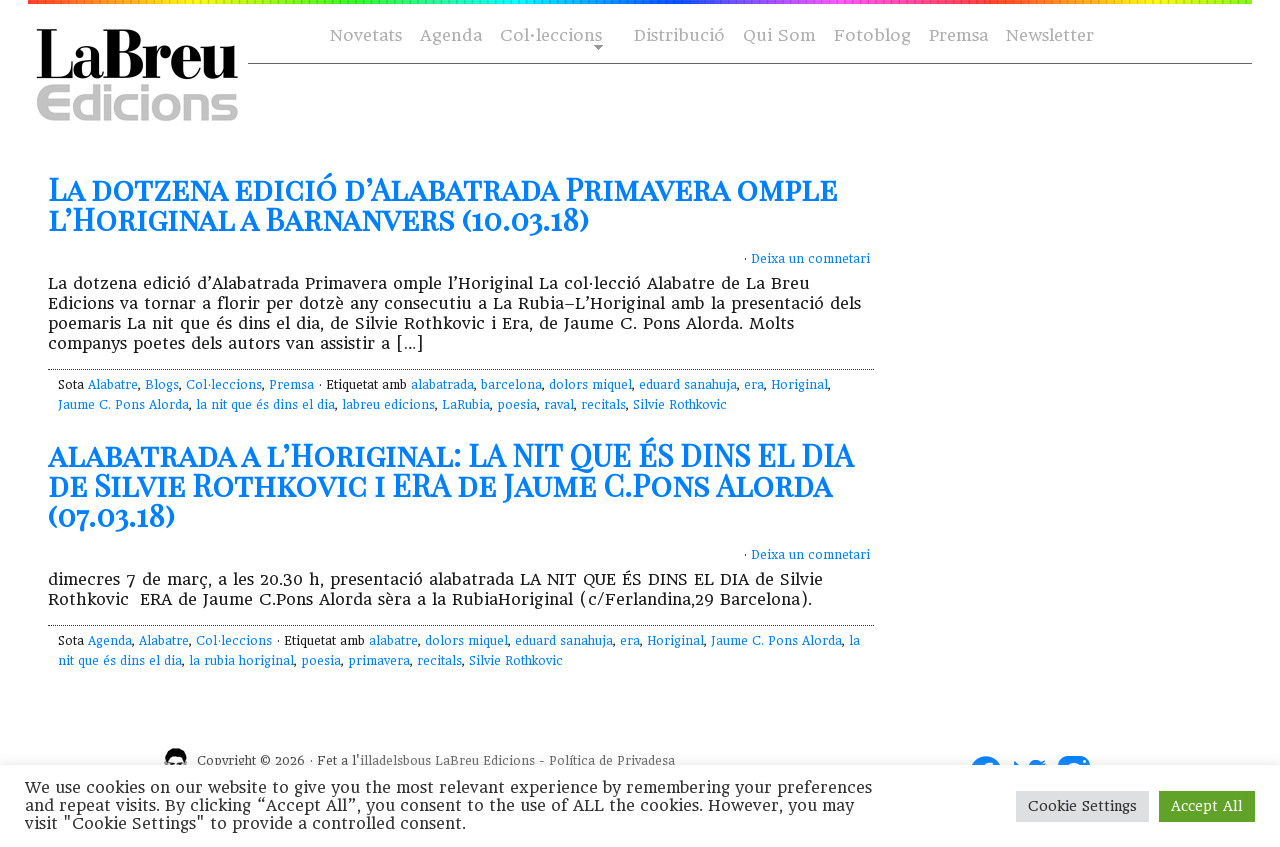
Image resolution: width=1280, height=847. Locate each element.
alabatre (393, 641)
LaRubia (466, 405)
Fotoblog (872, 35)
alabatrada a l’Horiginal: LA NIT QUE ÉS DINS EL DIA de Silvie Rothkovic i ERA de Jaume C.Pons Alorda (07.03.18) (450, 485)
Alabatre (113, 385)
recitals (603, 405)
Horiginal (799, 385)
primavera (379, 661)
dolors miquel (590, 385)
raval (559, 405)
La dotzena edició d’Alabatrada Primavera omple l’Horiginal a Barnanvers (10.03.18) (442, 204)
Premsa (958, 35)
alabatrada (442, 385)
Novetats (366, 35)
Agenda (451, 35)
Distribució (679, 35)
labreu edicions (388, 405)
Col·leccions (549, 36)
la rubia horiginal (241, 661)
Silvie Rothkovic (680, 405)
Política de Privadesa (612, 761)
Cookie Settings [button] (1082, 806)
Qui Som (779, 35)
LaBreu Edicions (485, 761)
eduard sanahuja (688, 385)
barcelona (511, 385)
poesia (517, 405)
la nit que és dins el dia (265, 405)
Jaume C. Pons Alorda (123, 405)
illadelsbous (395, 761)
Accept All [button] (1207, 806)
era (754, 385)
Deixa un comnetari (810, 259)
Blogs (162, 385)
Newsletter (1050, 35)
